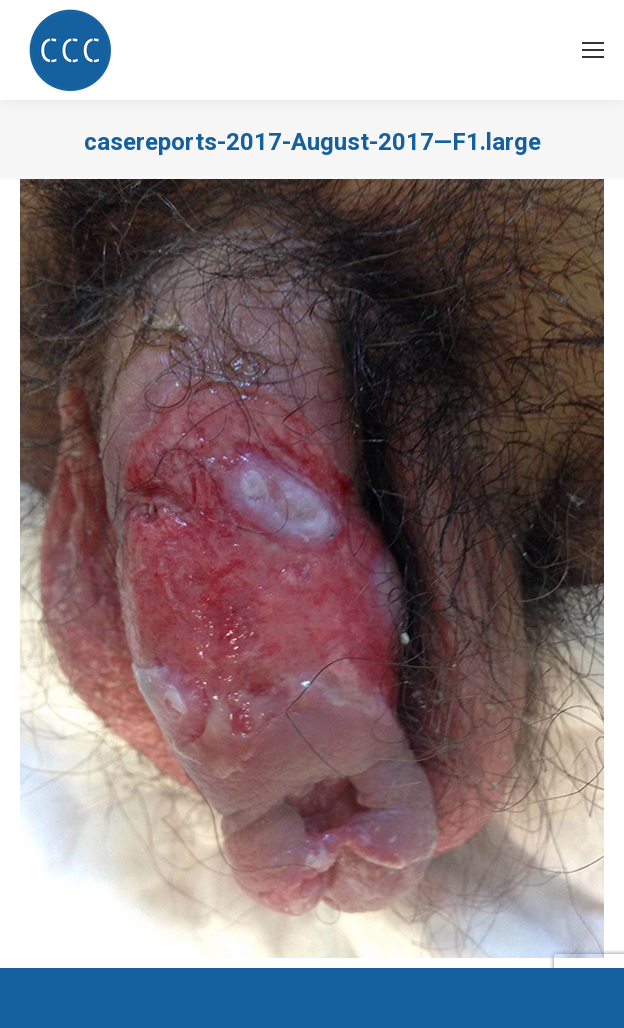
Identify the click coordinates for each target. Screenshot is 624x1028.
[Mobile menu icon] (593, 50)
